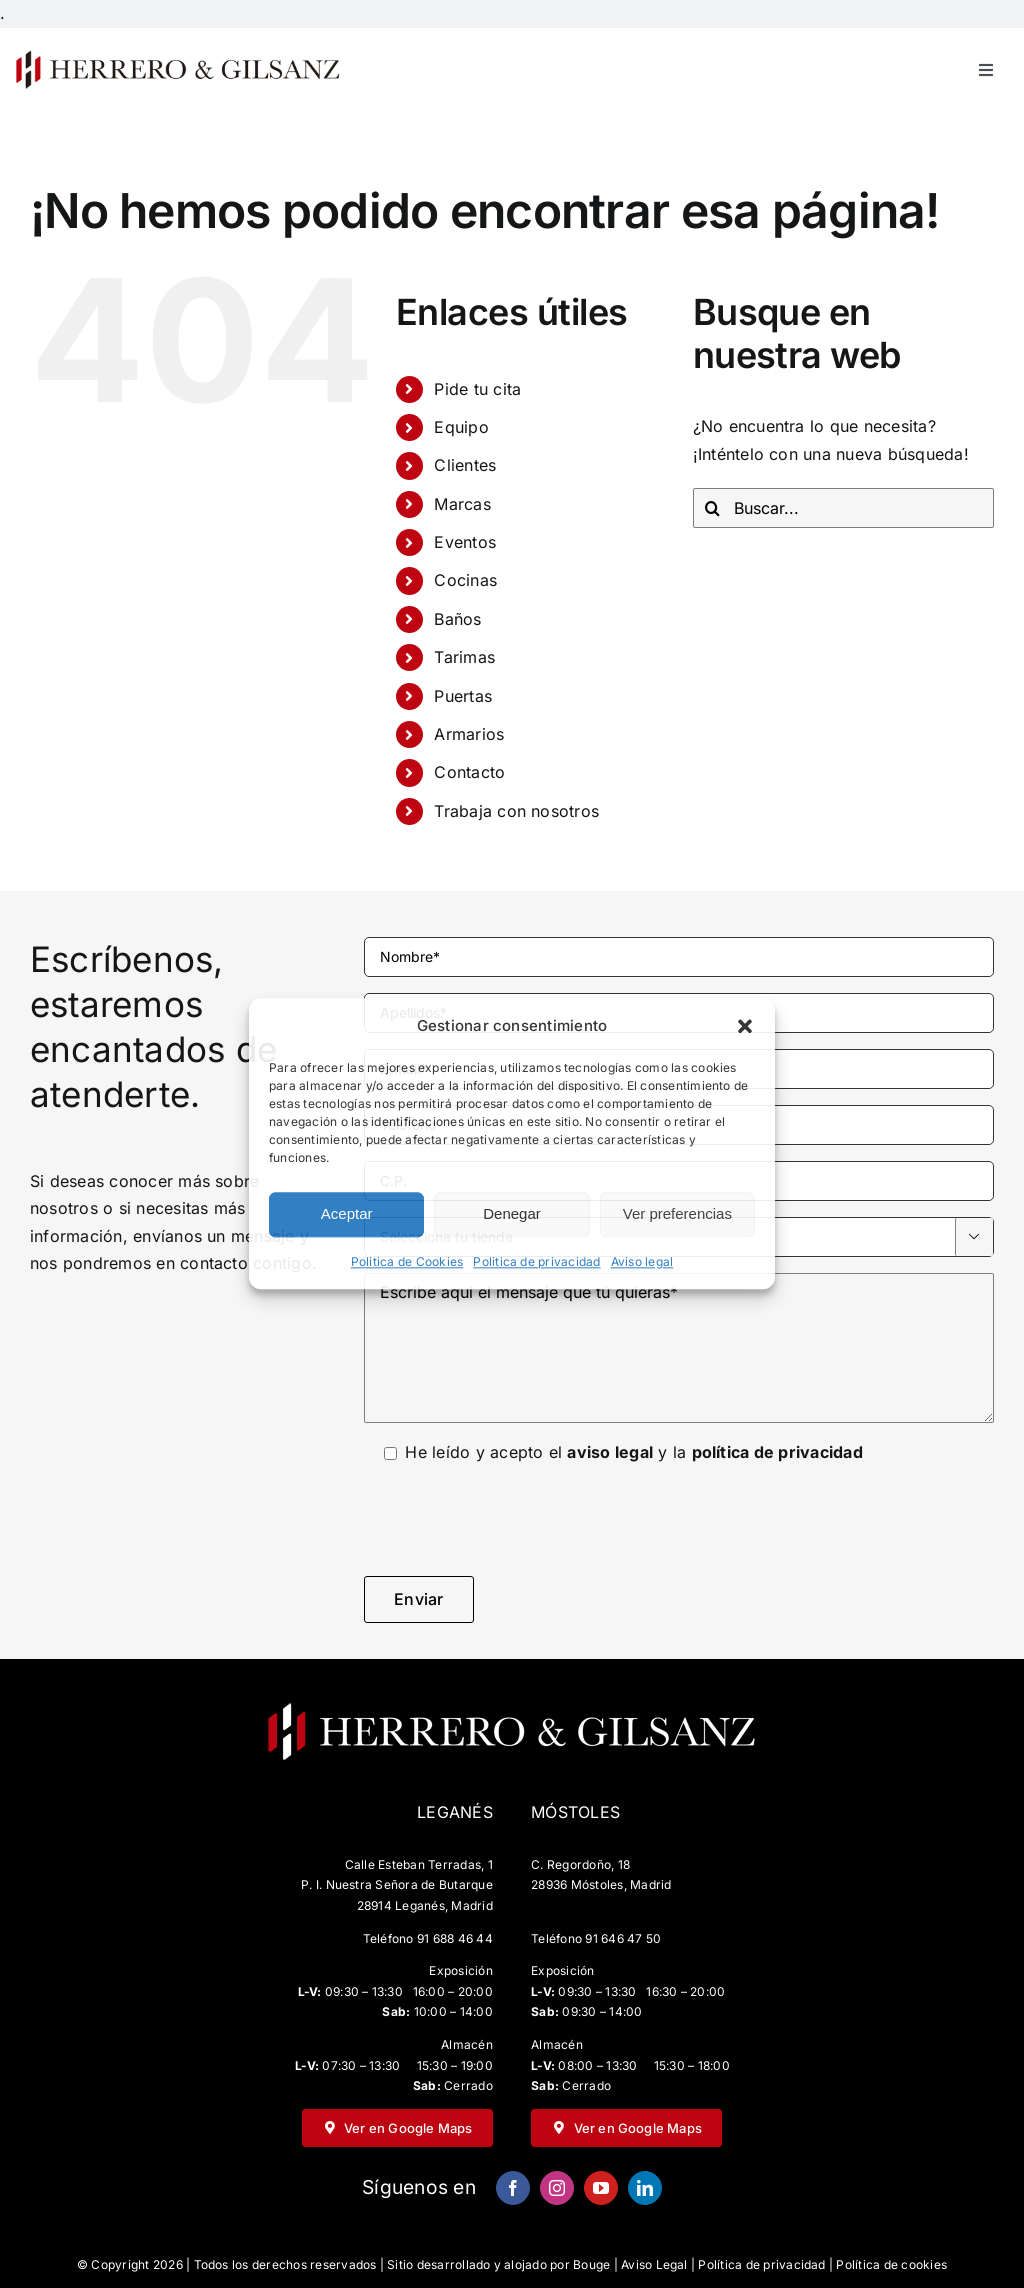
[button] (745, 1026)
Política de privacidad (761, 2264)
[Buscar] (713, 508)
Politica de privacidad (536, 1261)
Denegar (512, 1214)
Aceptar (347, 1214)
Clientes (465, 465)
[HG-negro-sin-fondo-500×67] (177, 56)
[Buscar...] (843, 508)
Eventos (465, 542)
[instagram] (557, 2188)
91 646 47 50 (623, 1938)
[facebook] (513, 2188)
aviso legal (610, 1452)
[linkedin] (645, 2188)
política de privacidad (777, 1452)
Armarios (469, 734)
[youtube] (601, 2188)
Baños (457, 619)
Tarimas (464, 657)
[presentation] (516, 1521)
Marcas (462, 504)
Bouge (591, 2264)
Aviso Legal (654, 2264)
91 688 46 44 (455, 1938)
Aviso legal (642, 1261)
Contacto (469, 772)
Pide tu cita (477, 389)
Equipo (461, 427)
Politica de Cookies (407, 1261)
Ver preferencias (677, 1214)
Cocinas (465, 580)
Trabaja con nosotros (516, 811)
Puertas (463, 696)
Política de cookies (891, 2264)
